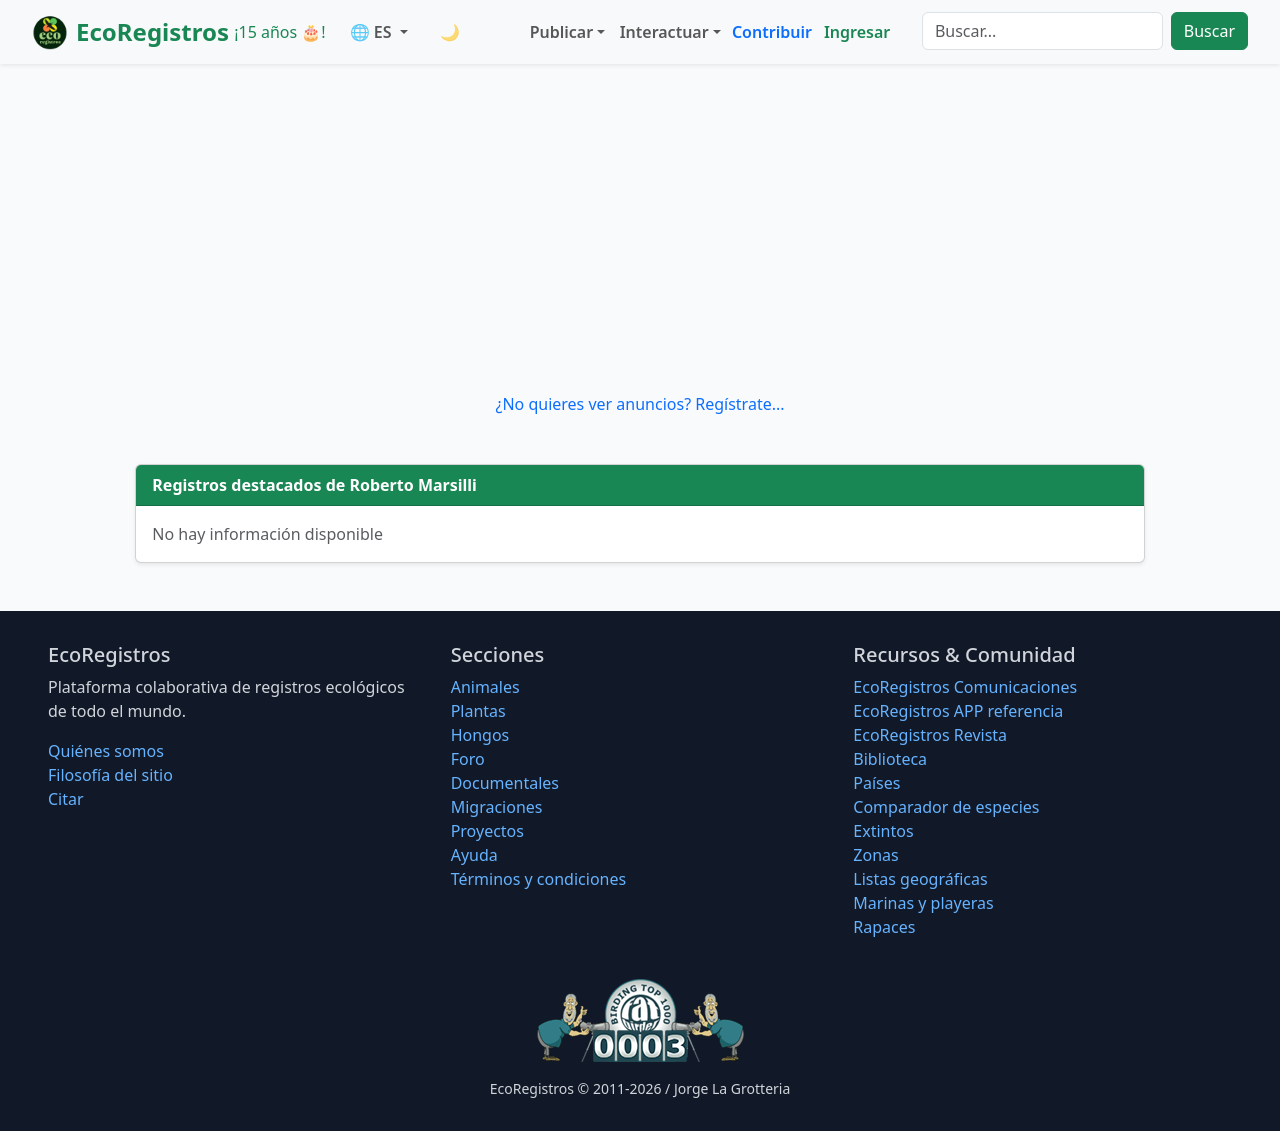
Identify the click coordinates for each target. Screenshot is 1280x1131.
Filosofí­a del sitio (110, 775)
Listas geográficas (920, 879)
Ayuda (474, 855)
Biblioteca (890, 759)
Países (876, 783)
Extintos (883, 831)
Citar (66, 799)
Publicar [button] (561, 32)
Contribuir (772, 32)
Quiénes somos (106, 751)
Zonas (875, 855)
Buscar (1209, 31)
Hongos (480, 735)
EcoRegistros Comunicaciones (965, 687)
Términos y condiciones (539, 879)
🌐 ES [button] (373, 32)
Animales (485, 687)
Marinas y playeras (923, 903)
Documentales (505, 783)
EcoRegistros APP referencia (958, 711)
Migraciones (497, 807)
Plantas (478, 711)
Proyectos (487, 831)
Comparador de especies (946, 807)
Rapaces (884, 927)
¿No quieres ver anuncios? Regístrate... (639, 404)
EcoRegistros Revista (930, 735)
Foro (468, 759)
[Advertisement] (640, 228)
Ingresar (857, 32)
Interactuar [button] (664, 32)
